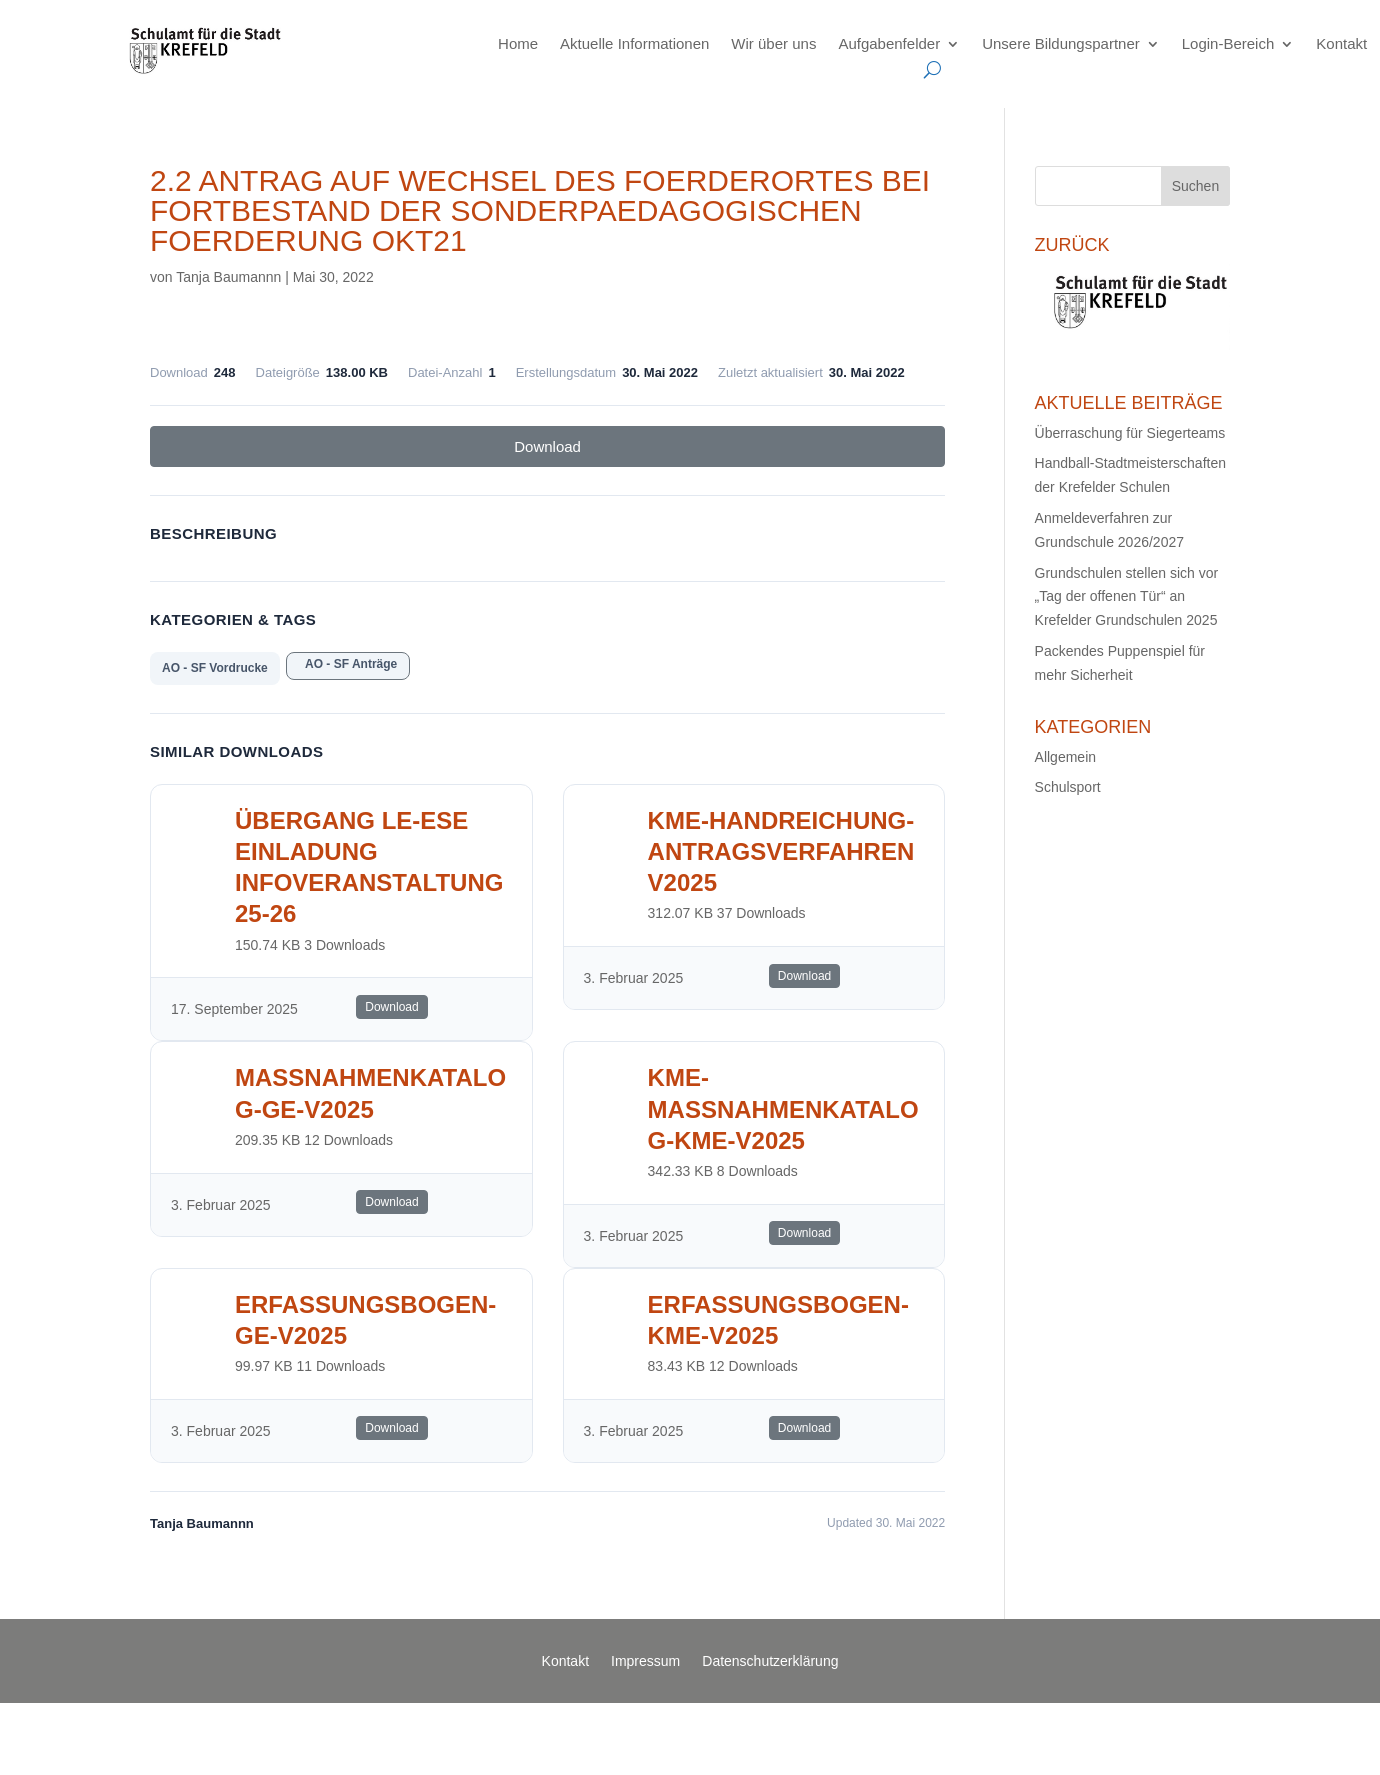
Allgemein (1065, 757)
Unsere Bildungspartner (1061, 43)
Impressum (645, 1661)
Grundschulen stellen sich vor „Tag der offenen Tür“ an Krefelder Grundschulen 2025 (1127, 597)
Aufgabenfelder (889, 43)
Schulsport (1068, 787)
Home (518, 43)
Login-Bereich (1228, 43)
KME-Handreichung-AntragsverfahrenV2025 (781, 851)
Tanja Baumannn (228, 277)
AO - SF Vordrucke (215, 668)
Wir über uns (773, 43)
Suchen (1195, 186)
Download (547, 446)
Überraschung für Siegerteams (1130, 433)
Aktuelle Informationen (634, 43)
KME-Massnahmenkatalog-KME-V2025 (783, 1108)
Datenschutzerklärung (770, 1661)
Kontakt (1341, 43)
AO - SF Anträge (348, 664)
